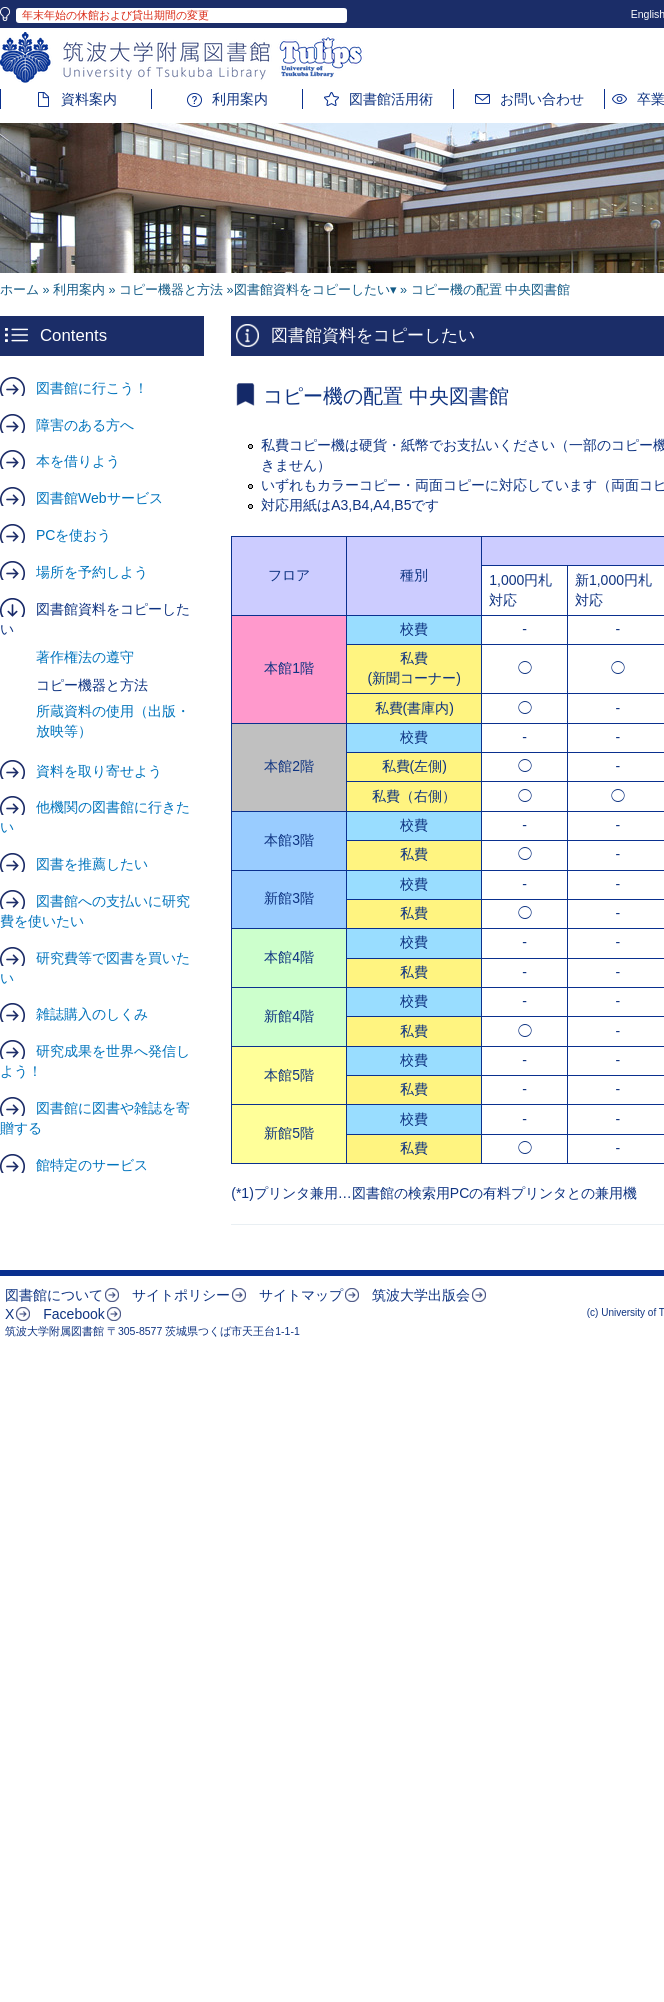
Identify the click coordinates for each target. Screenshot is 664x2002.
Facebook (73, 1314)
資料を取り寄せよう (99, 771)
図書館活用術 (391, 99)
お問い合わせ (542, 99)
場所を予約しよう (92, 572)
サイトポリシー (181, 1295)
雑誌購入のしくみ (92, 1014)
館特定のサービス (92, 1165)
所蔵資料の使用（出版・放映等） (113, 721)
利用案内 (240, 99)
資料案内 (89, 99)
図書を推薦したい (92, 864)
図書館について (54, 1295)
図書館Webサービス (99, 498)
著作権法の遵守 (85, 657)
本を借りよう (78, 461)
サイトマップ (301, 1295)
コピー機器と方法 (171, 290)
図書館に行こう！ (92, 388)
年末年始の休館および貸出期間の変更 (115, 15)
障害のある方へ (85, 425)
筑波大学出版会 (421, 1295)
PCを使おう (73, 535)
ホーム (19, 290)
